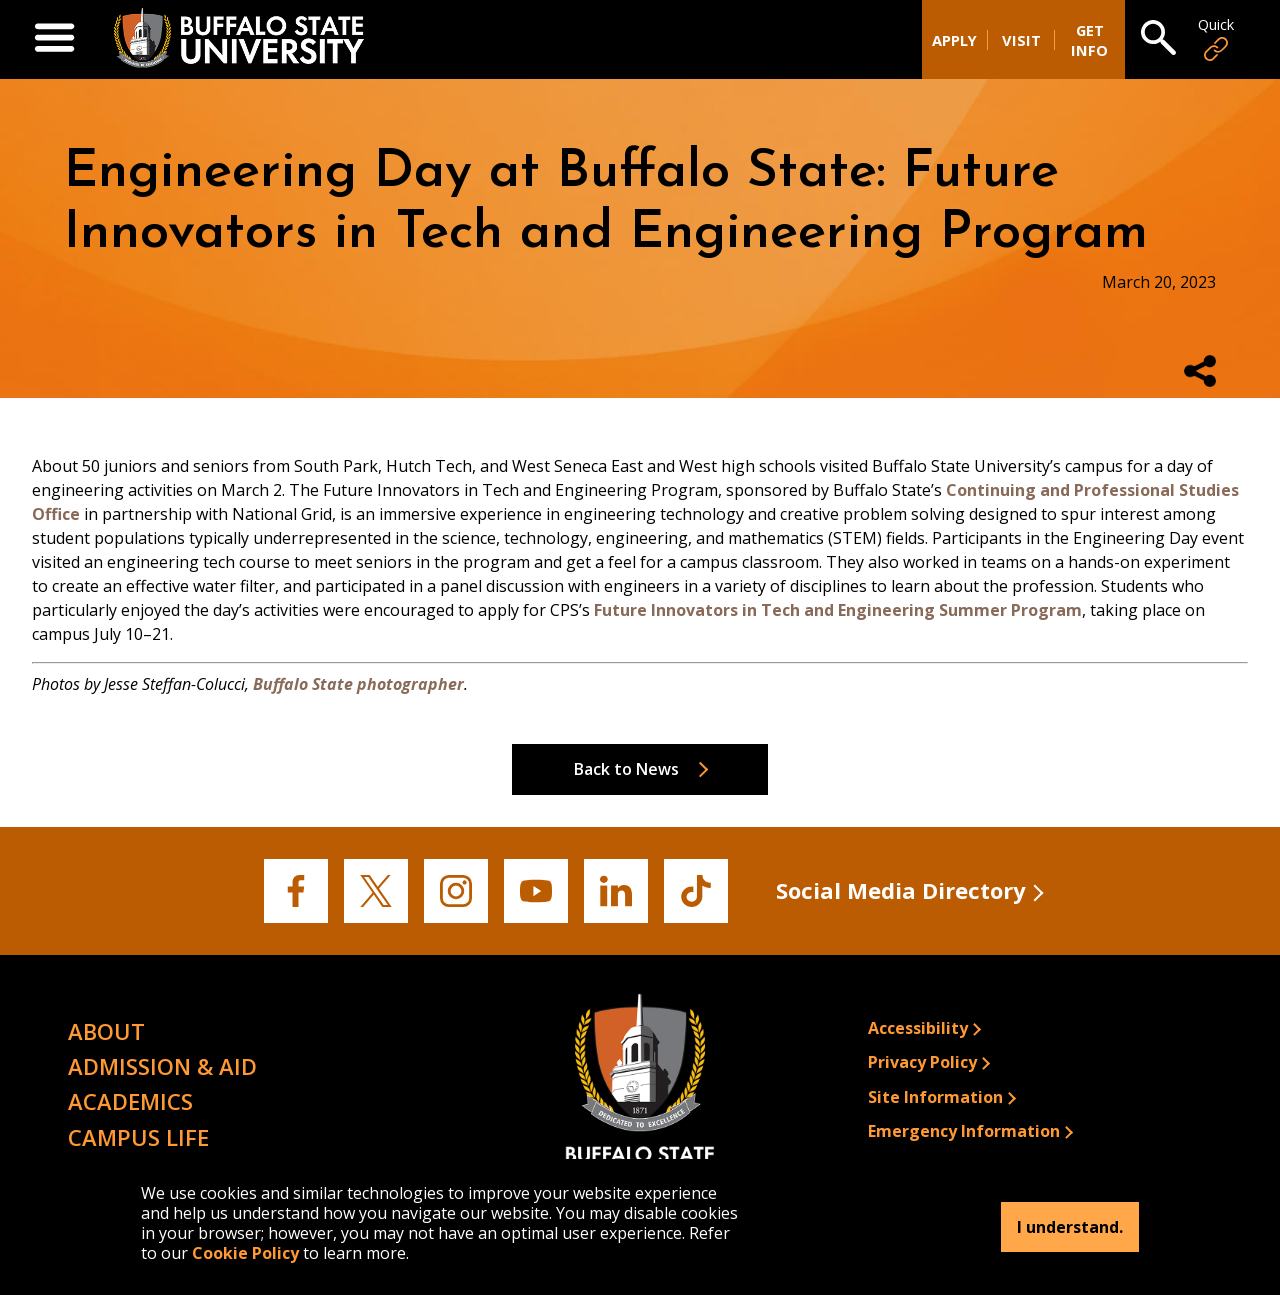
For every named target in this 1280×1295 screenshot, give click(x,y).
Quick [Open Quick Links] (1216, 39)
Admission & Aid (162, 1066)
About (106, 1031)
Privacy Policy (922, 1062)
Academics (130, 1101)
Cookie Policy (245, 1253)
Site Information (935, 1097)
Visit (1021, 40)
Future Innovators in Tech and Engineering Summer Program (838, 610)
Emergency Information (964, 1131)
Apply (954, 40)
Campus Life (138, 1137)
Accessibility (918, 1028)
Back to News (626, 769)
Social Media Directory (901, 890)
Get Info (1089, 40)
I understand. (1070, 1227)
